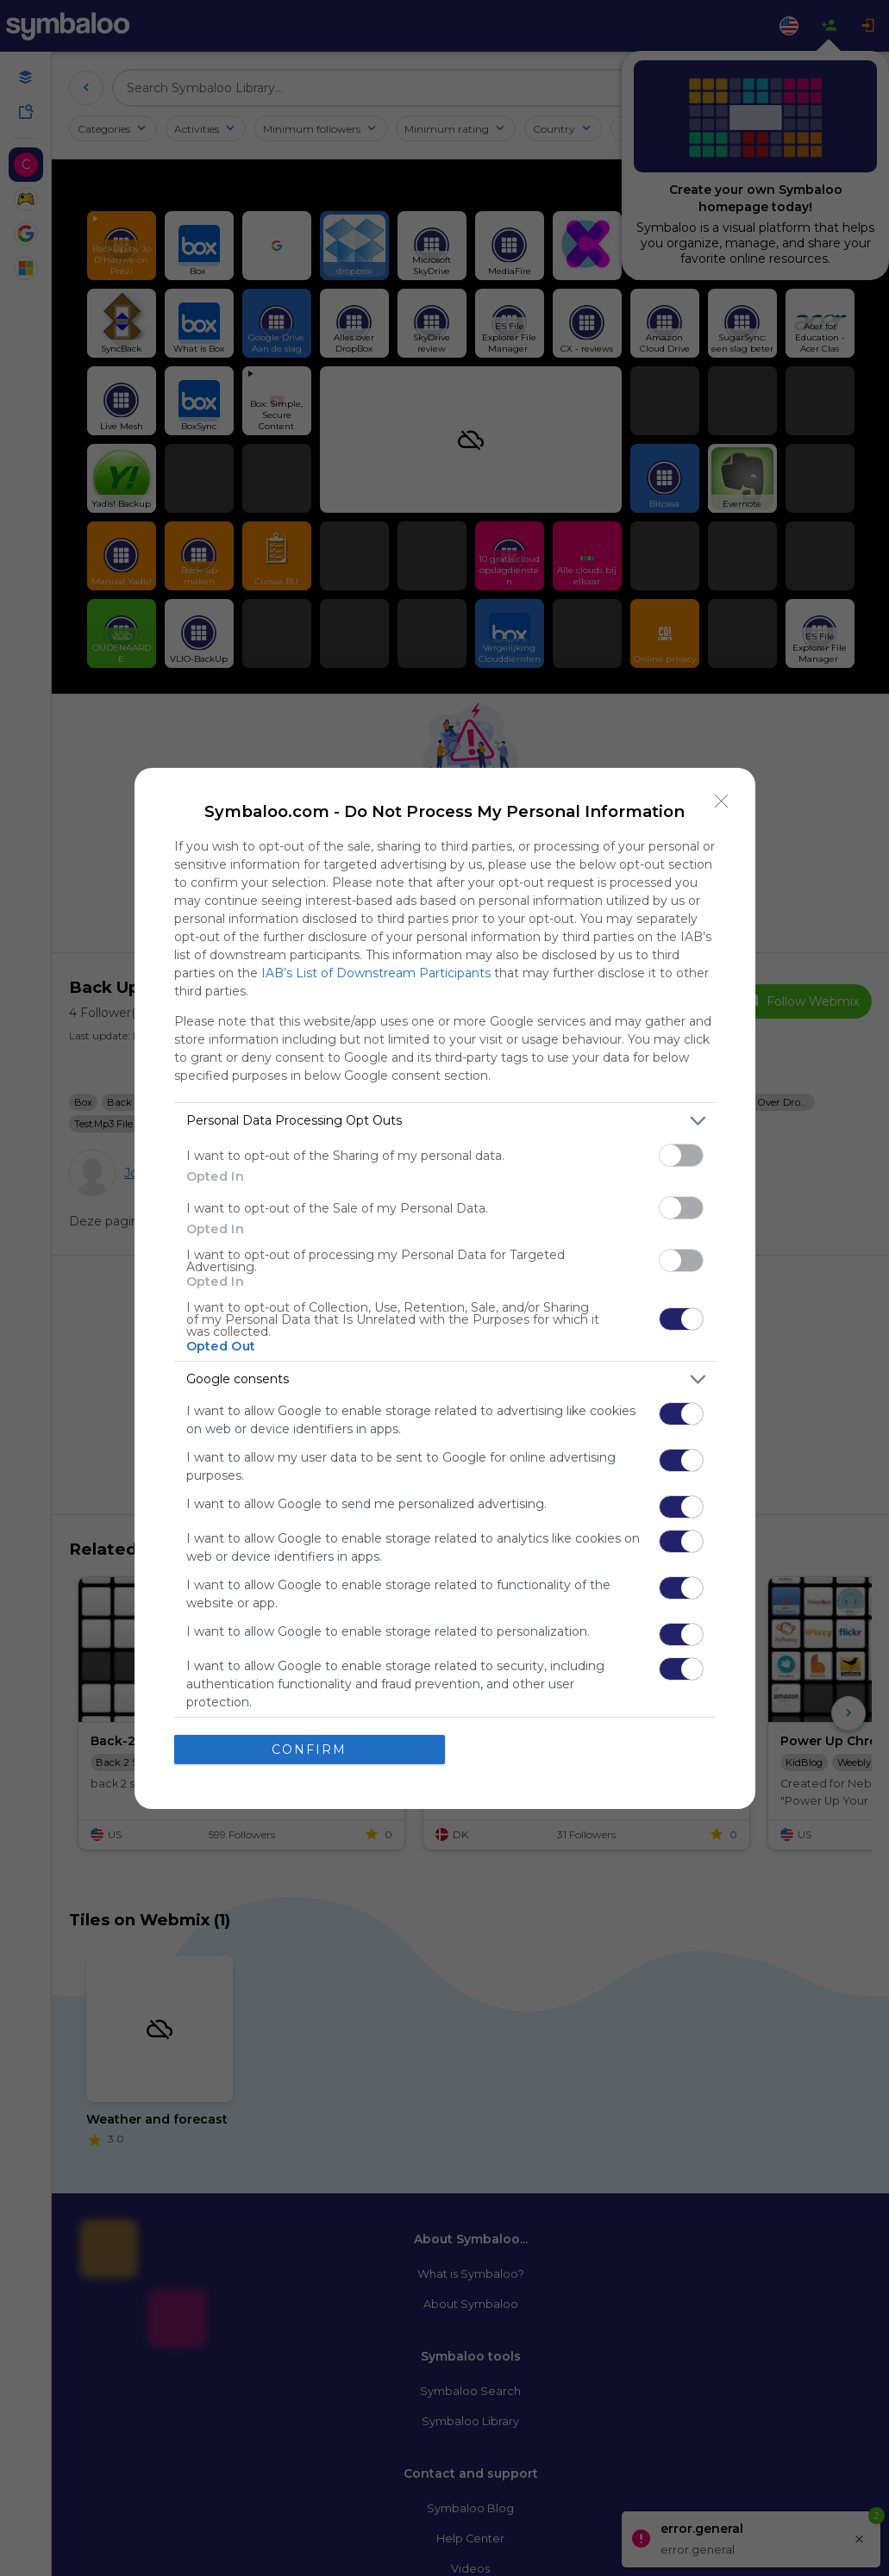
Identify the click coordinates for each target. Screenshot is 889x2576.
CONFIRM (309, 1748)
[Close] (721, 800)
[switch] (681, 1154)
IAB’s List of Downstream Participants (376, 972)
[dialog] (445, 1287)
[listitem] (445, 1120)
